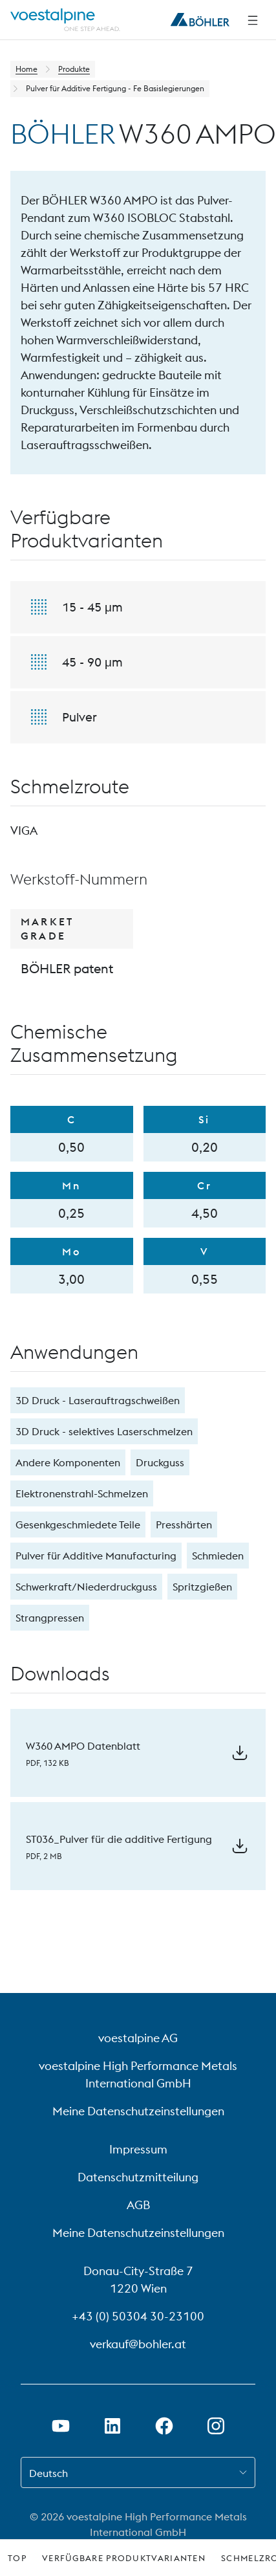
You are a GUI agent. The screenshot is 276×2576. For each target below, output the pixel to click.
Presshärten (184, 1524)
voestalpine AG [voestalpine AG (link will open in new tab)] (138, 2038)
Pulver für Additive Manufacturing (96, 1555)
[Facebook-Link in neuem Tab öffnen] (164, 2426)
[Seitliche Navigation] (253, 20)
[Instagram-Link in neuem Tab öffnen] (216, 2426)
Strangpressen (50, 1617)
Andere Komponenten (68, 1462)
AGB (138, 2204)
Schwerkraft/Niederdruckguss (86, 1586)
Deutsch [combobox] (48, 2473)
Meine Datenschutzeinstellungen (138, 2111)
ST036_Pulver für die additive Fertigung (119, 1839)
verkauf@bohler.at (138, 2344)
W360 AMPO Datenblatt (83, 1745)
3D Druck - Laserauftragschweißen (98, 1400)
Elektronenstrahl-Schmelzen (82, 1493)
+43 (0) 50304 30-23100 (138, 2316)
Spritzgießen (202, 1586)
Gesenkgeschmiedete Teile (78, 1524)
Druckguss (160, 1462)
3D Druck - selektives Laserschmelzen (104, 1431)
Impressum (138, 2149)
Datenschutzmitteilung (138, 2177)
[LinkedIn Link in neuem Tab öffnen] (112, 2426)
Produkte (74, 69)
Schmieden (218, 1555)
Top (17, 2558)
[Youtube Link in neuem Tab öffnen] (60, 2426)
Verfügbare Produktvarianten (124, 2558)
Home (26, 69)
